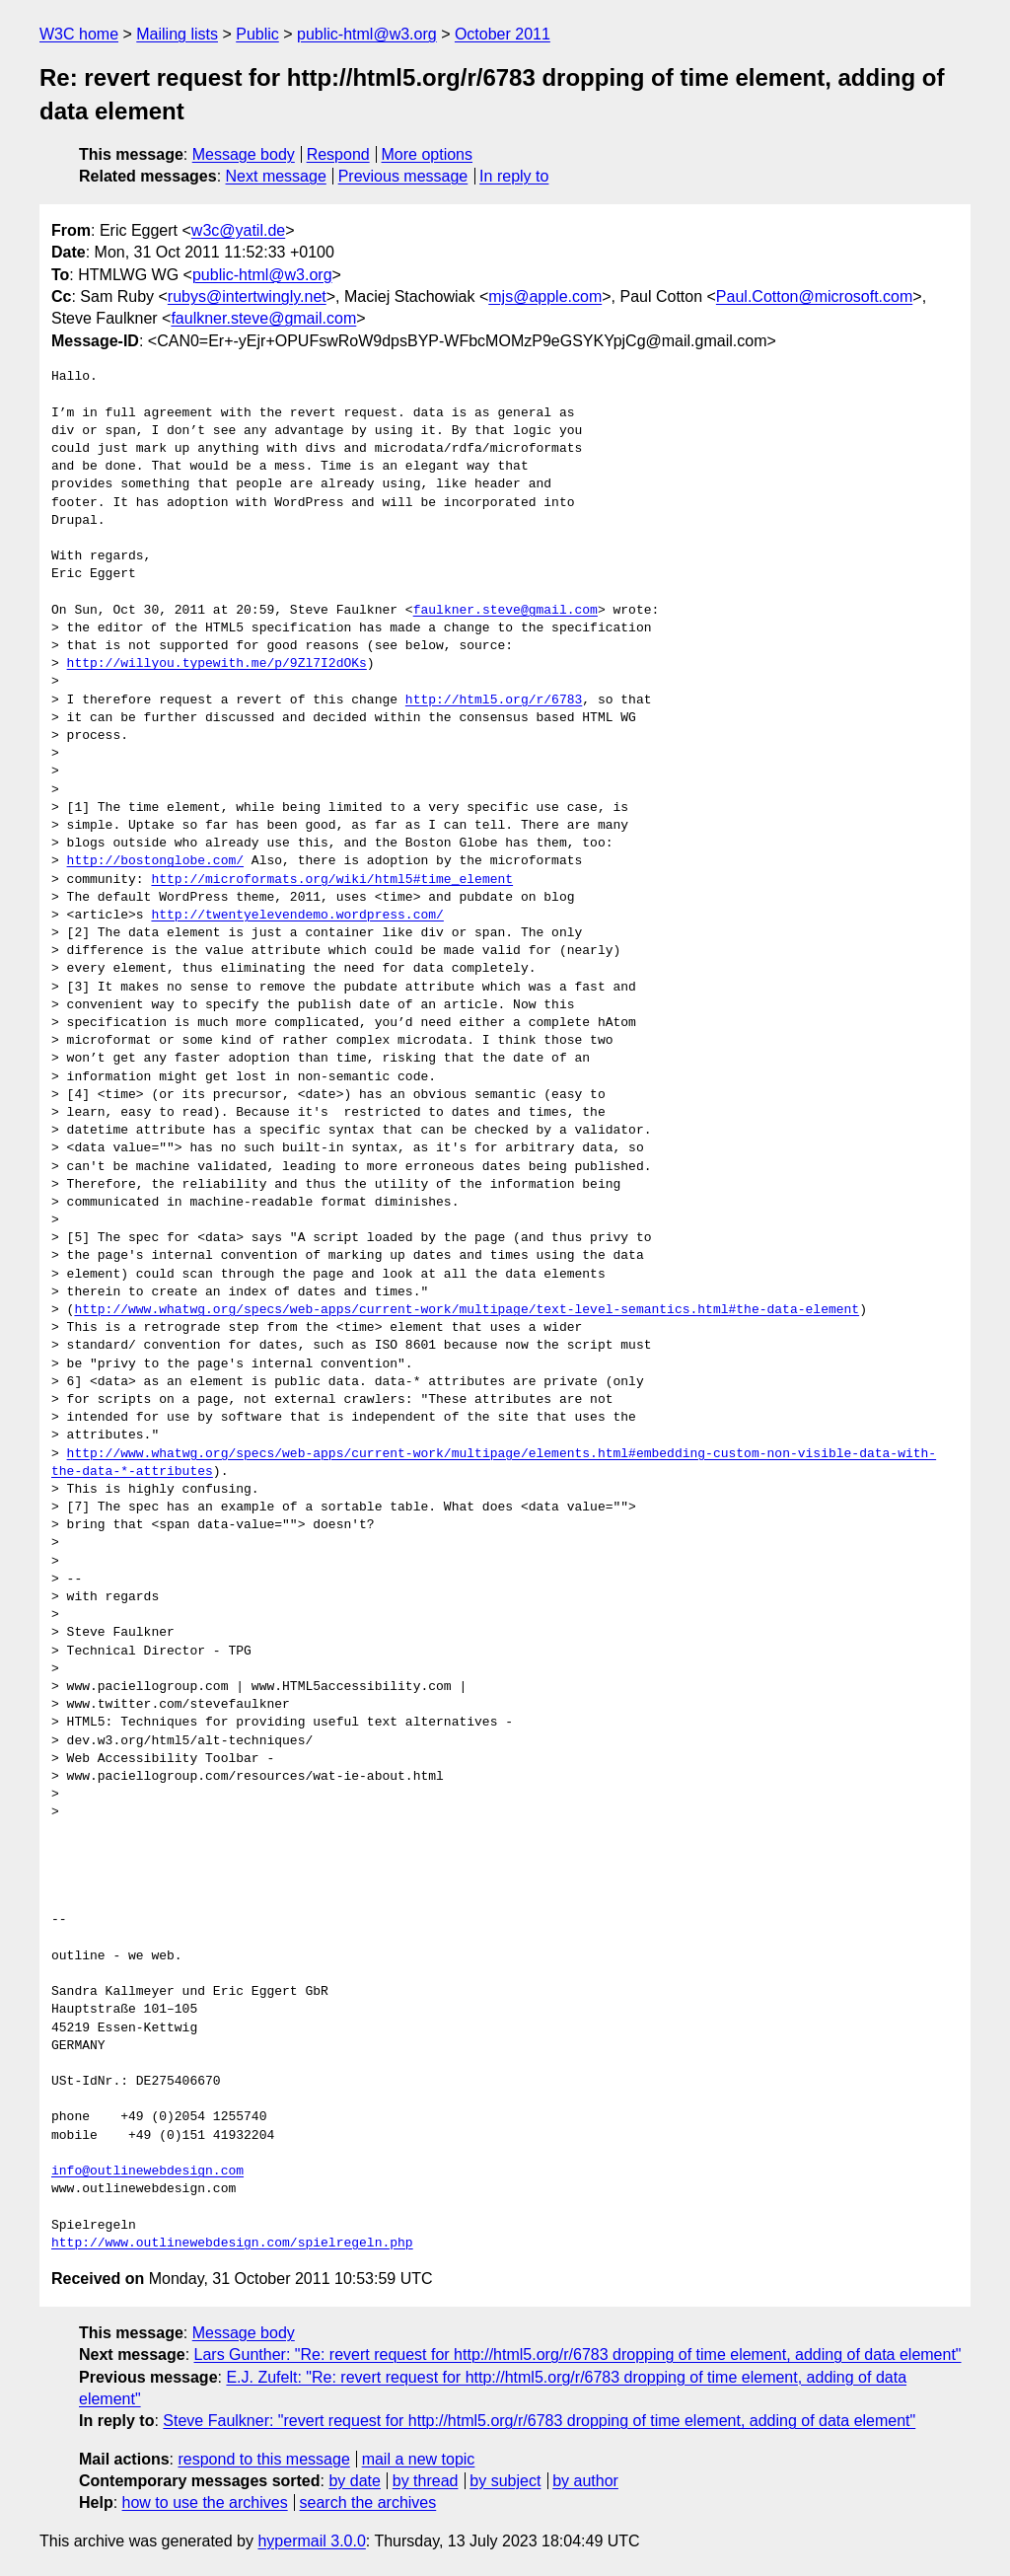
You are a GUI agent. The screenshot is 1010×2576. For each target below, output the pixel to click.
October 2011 (502, 34)
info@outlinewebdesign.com (147, 2171)
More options (427, 154)
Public (257, 34)
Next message (276, 176)
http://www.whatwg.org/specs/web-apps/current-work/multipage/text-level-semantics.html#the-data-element (466, 1310)
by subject (505, 2480)
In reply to (513, 176)
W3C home (78, 34)
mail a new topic (418, 2459)
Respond (338, 154)
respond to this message (263, 2459)
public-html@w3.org (367, 34)
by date (354, 2480)
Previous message (403, 176)
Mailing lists (177, 34)
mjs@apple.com (545, 296)
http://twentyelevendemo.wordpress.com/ (297, 915)
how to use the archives (205, 2502)
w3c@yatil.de (238, 230)
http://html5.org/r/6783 (493, 700)
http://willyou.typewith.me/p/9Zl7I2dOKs (217, 664)
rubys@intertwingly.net (247, 296)
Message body (243, 154)
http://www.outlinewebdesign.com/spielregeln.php (232, 2243)
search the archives (368, 2502)
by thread (426, 2480)
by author (585, 2480)
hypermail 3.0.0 (311, 2541)
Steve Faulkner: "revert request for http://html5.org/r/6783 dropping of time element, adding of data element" (539, 2420)
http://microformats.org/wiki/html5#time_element (332, 880)
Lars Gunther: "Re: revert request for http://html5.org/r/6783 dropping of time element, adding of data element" (578, 2354)
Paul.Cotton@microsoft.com (814, 296)
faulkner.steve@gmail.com (263, 318)
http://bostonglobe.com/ (155, 861)
